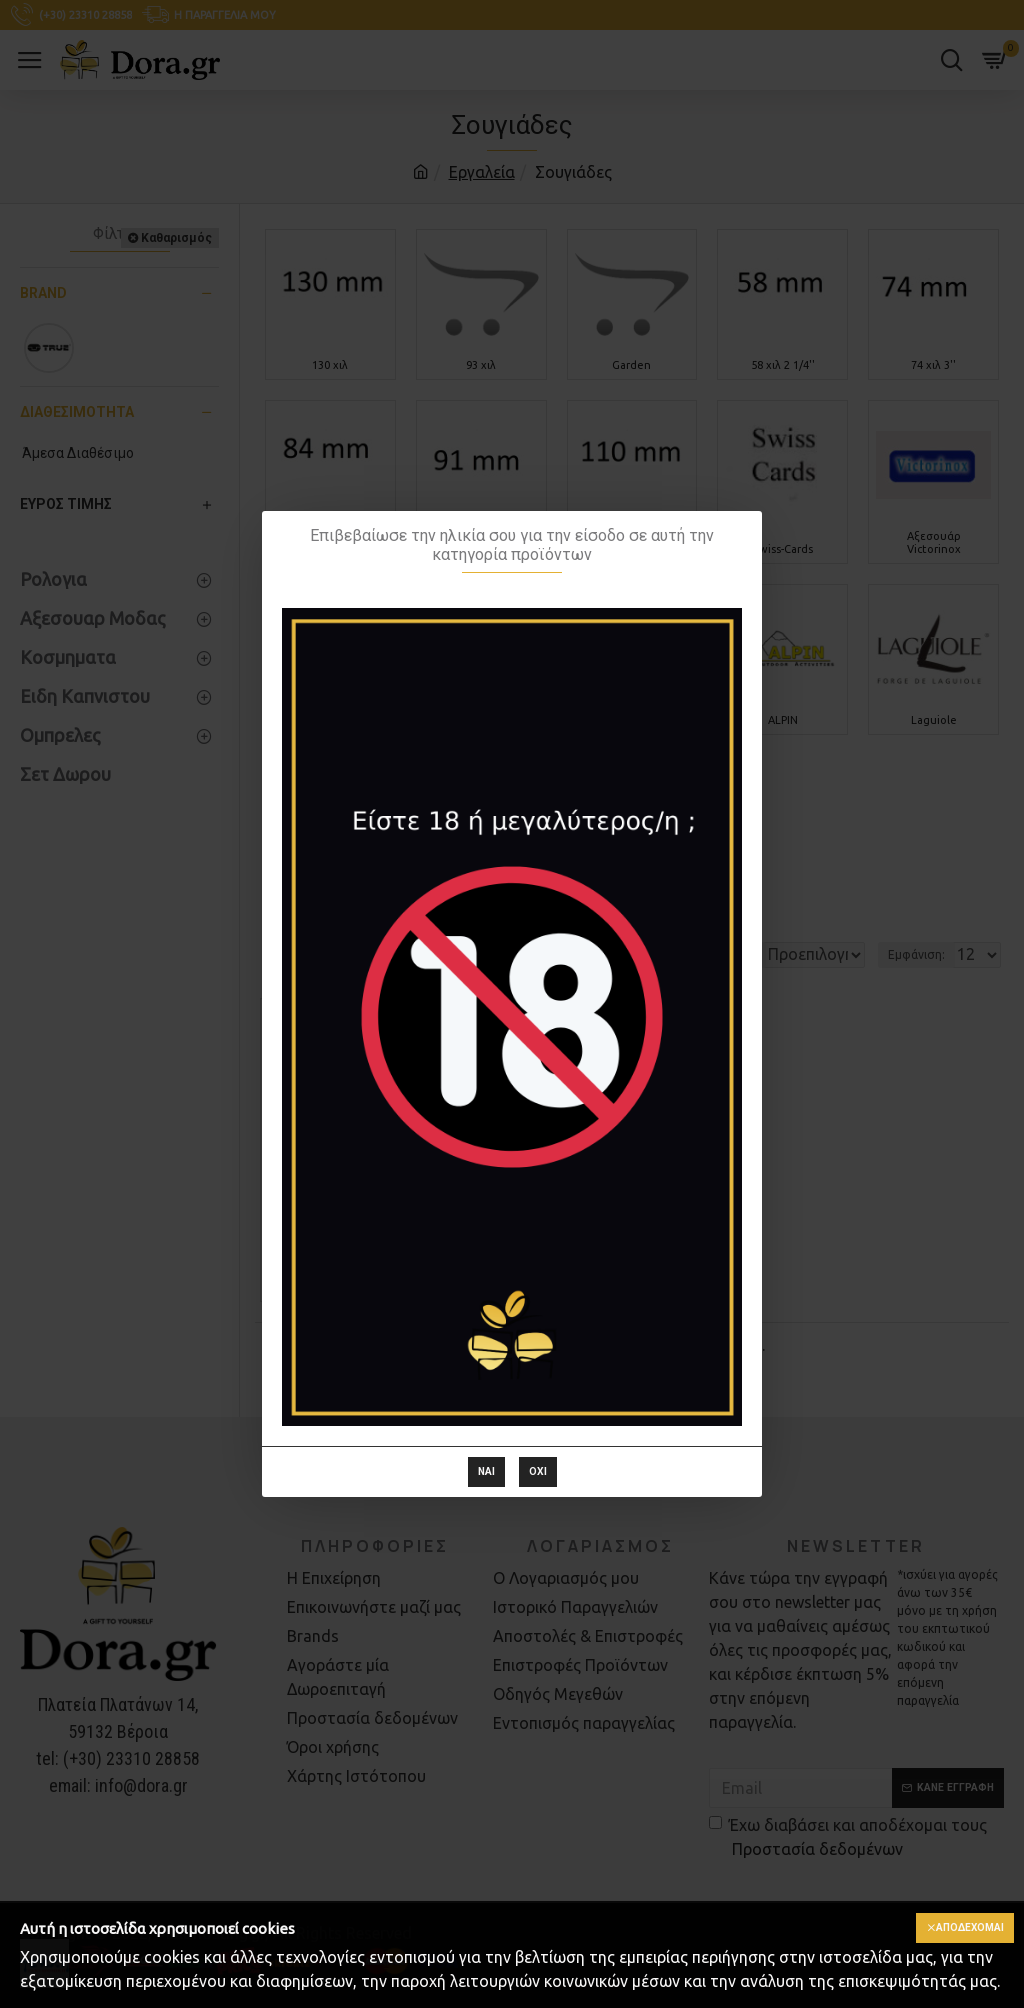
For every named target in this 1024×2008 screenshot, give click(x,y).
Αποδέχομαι (961, 1929)
